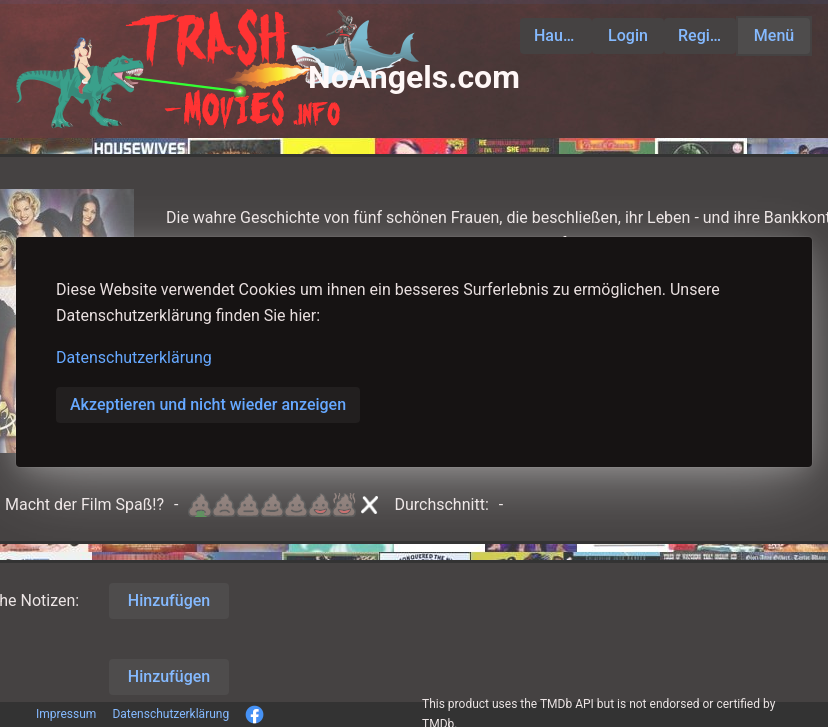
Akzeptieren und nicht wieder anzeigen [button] (208, 404)
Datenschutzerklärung (134, 357)
